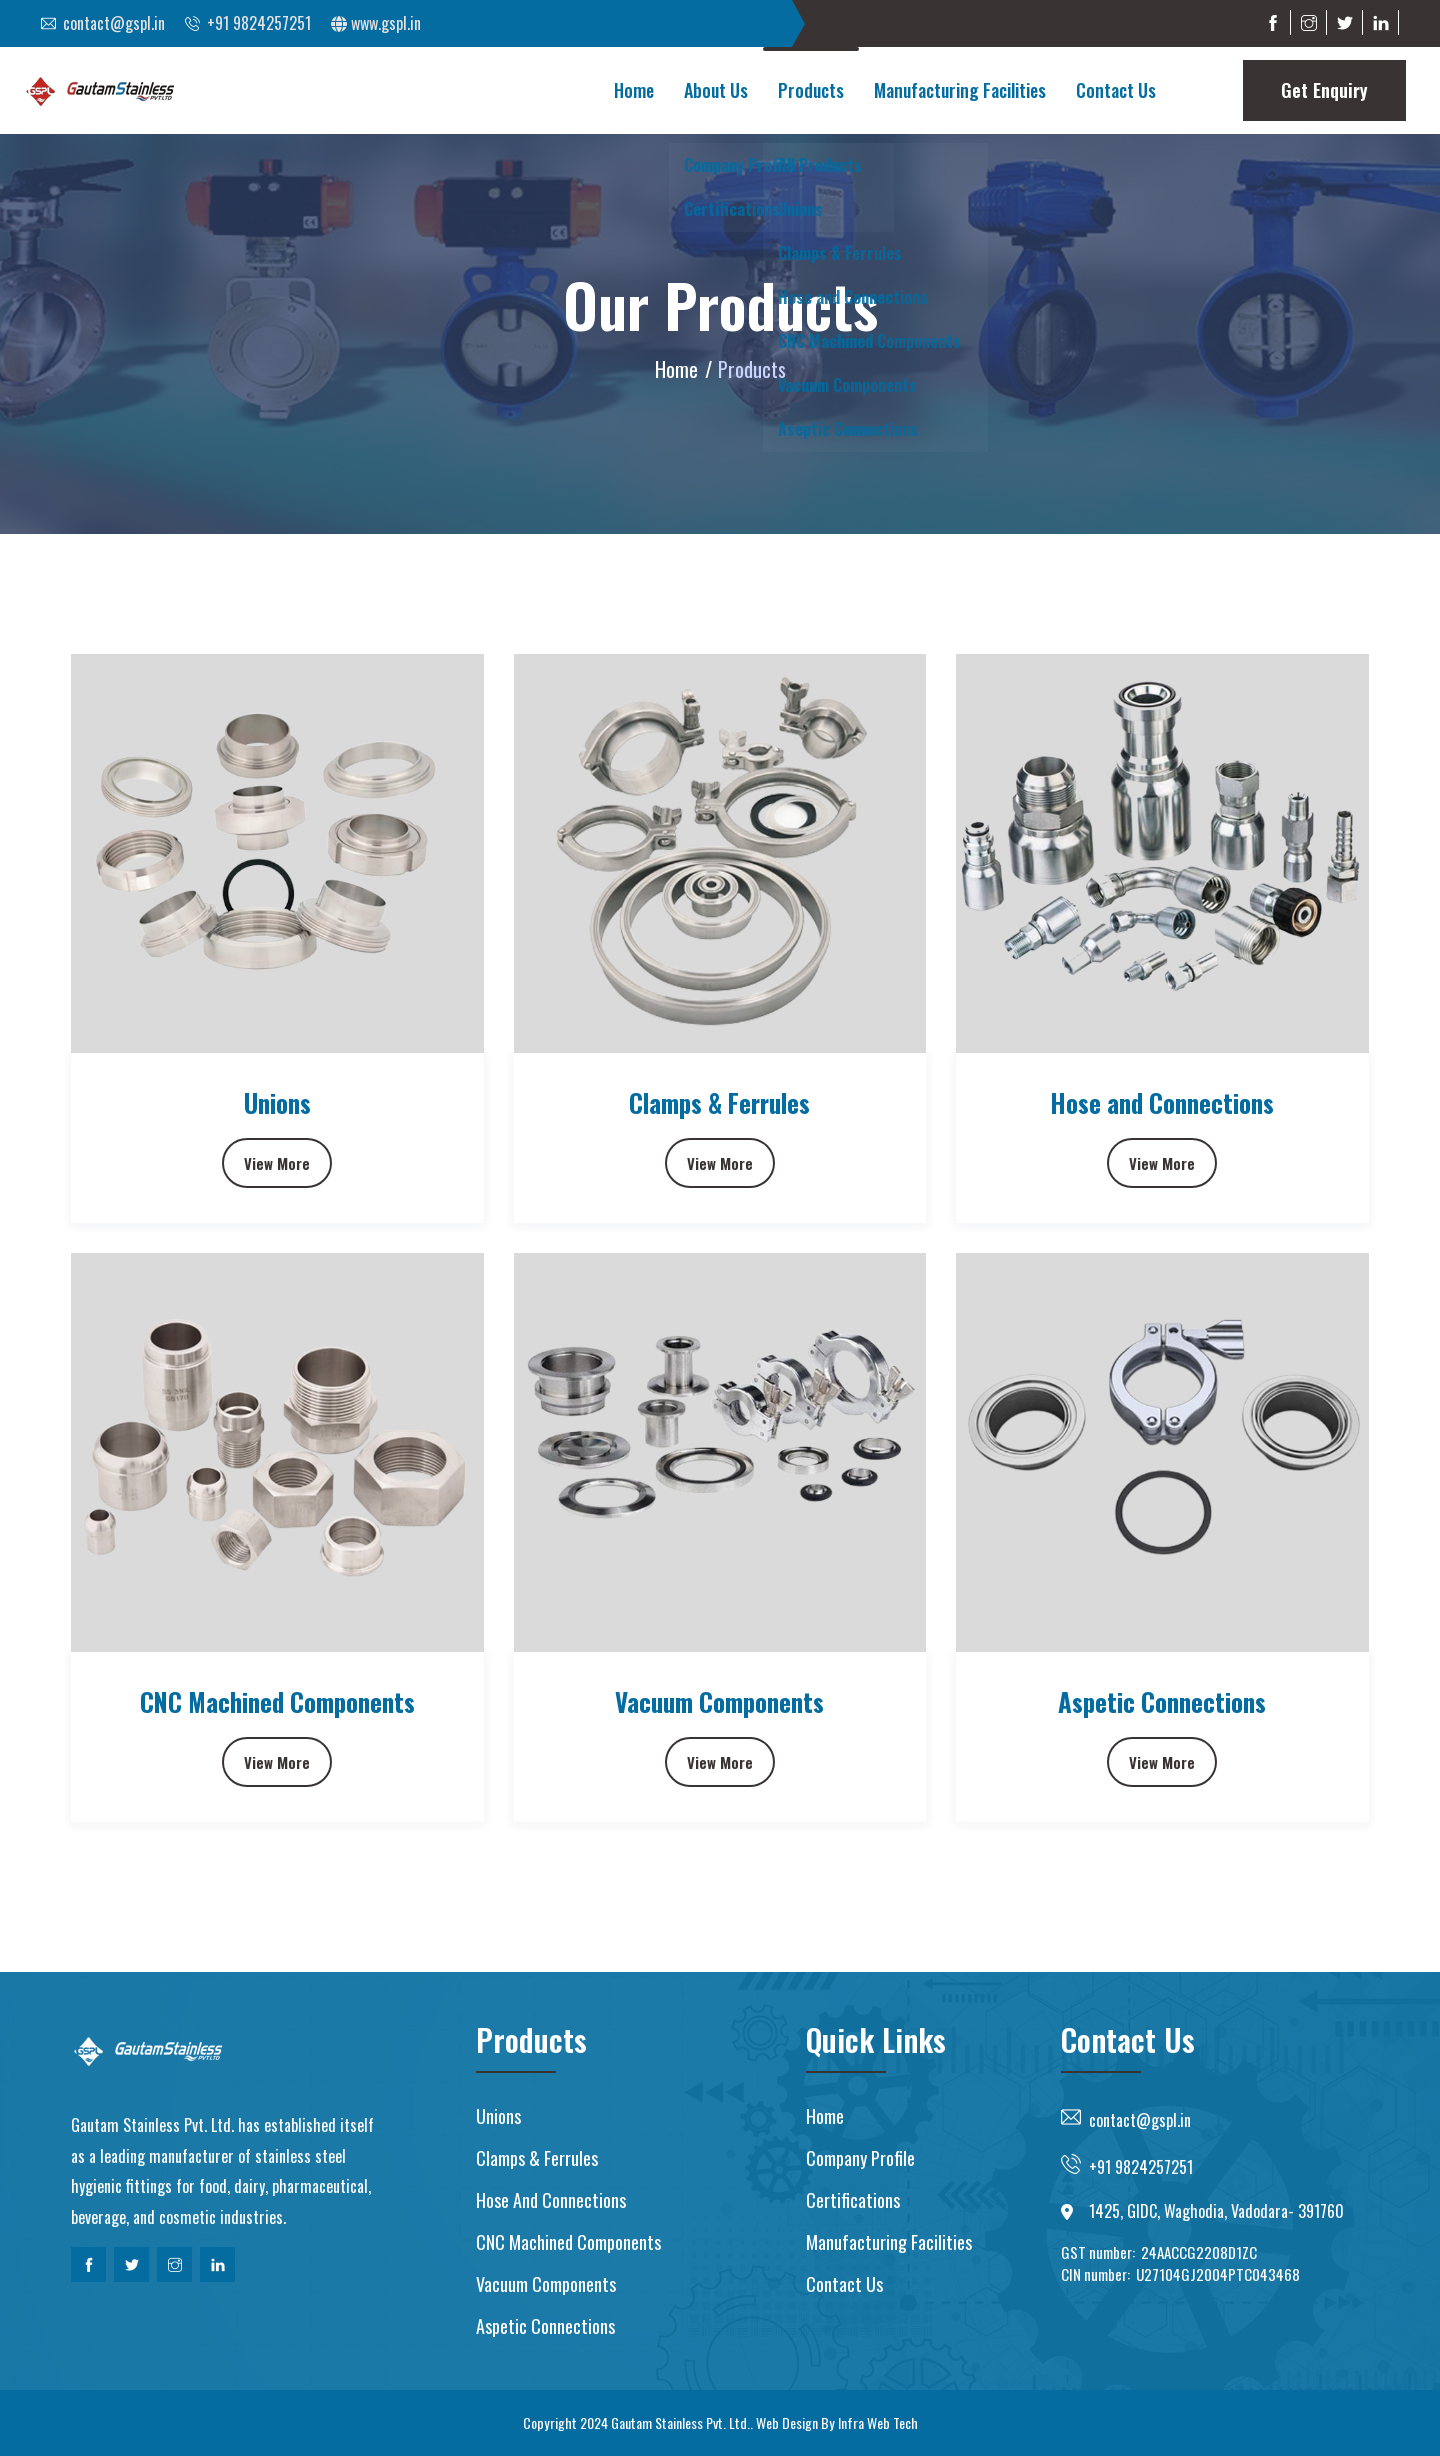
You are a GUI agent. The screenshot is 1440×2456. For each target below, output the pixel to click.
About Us (716, 90)
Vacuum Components (719, 1701)
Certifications (853, 2200)
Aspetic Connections (1162, 1701)
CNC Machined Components (277, 1701)
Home (634, 90)
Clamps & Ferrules (719, 1102)
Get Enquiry (1324, 90)
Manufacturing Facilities (960, 90)
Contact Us (1116, 90)
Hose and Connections (1162, 1102)
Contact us (844, 2284)
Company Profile (860, 2158)
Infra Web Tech (878, 2422)
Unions (277, 1102)
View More (277, 1163)
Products (811, 90)
